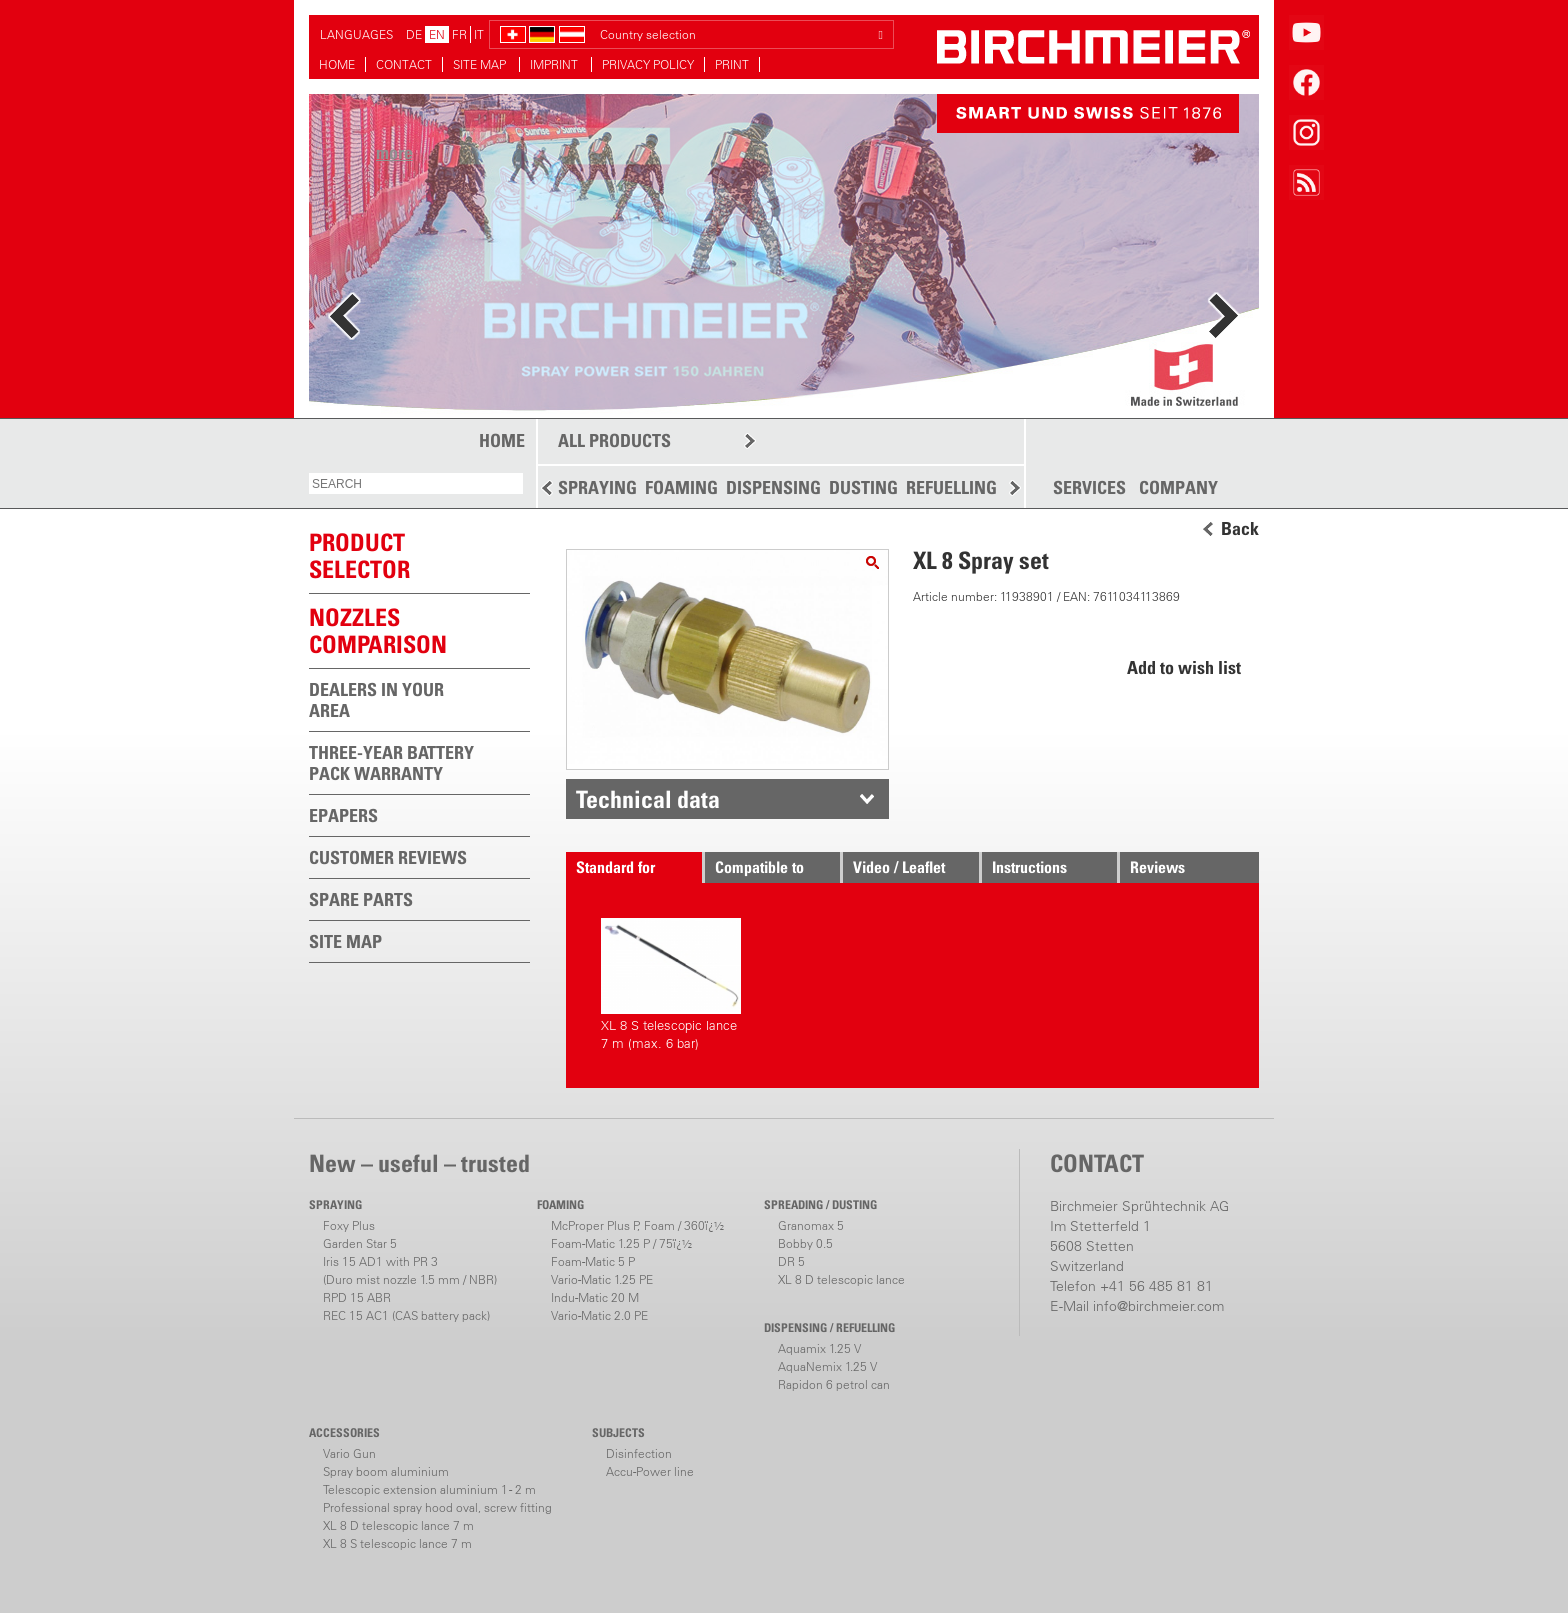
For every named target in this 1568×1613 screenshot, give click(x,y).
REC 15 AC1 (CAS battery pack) (406, 1315)
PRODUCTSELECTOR (359, 555)
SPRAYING (597, 487)
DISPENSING (773, 487)
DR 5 (791, 1261)
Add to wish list (1184, 667)
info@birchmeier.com (1158, 1306)
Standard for (615, 867)
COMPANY (1178, 488)
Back (1240, 529)
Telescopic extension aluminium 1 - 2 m (429, 1489)
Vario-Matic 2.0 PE (599, 1315)
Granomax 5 (811, 1225)
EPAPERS (343, 815)
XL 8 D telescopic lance (841, 1279)
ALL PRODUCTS (614, 440)
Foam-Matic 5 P (593, 1261)
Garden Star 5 (360, 1243)
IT (479, 34)
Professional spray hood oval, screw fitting (437, 1507)
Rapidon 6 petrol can (834, 1384)
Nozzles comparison (378, 630)
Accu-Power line (650, 1471)
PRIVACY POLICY (648, 64)
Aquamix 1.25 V (819, 1348)
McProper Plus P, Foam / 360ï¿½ (637, 1225)
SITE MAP (481, 64)
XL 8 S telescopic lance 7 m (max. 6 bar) (671, 984)
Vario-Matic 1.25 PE (602, 1279)
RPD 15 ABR (357, 1297)
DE (414, 34)
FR (459, 34)
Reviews (1157, 867)
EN (437, 34)
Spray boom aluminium (386, 1471)
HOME (337, 64)
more (394, 152)
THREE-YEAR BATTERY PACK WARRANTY (391, 763)
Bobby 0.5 (805, 1243)
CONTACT (404, 64)
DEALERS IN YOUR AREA (376, 700)
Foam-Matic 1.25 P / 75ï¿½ (621, 1243)
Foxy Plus (349, 1225)
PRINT (732, 64)
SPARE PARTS (361, 899)
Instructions (1029, 867)
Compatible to (759, 867)
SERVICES (1089, 488)
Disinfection (639, 1453)
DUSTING (863, 487)
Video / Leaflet (899, 867)
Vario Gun (349, 1453)
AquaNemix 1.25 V (827, 1366)
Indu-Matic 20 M (595, 1297)
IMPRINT (555, 64)
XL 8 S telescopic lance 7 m (397, 1543)
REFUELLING (951, 487)
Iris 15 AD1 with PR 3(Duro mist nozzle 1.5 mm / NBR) (410, 1270)
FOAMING (681, 487)
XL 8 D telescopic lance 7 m (398, 1525)
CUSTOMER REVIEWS (388, 857)
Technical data (648, 799)
